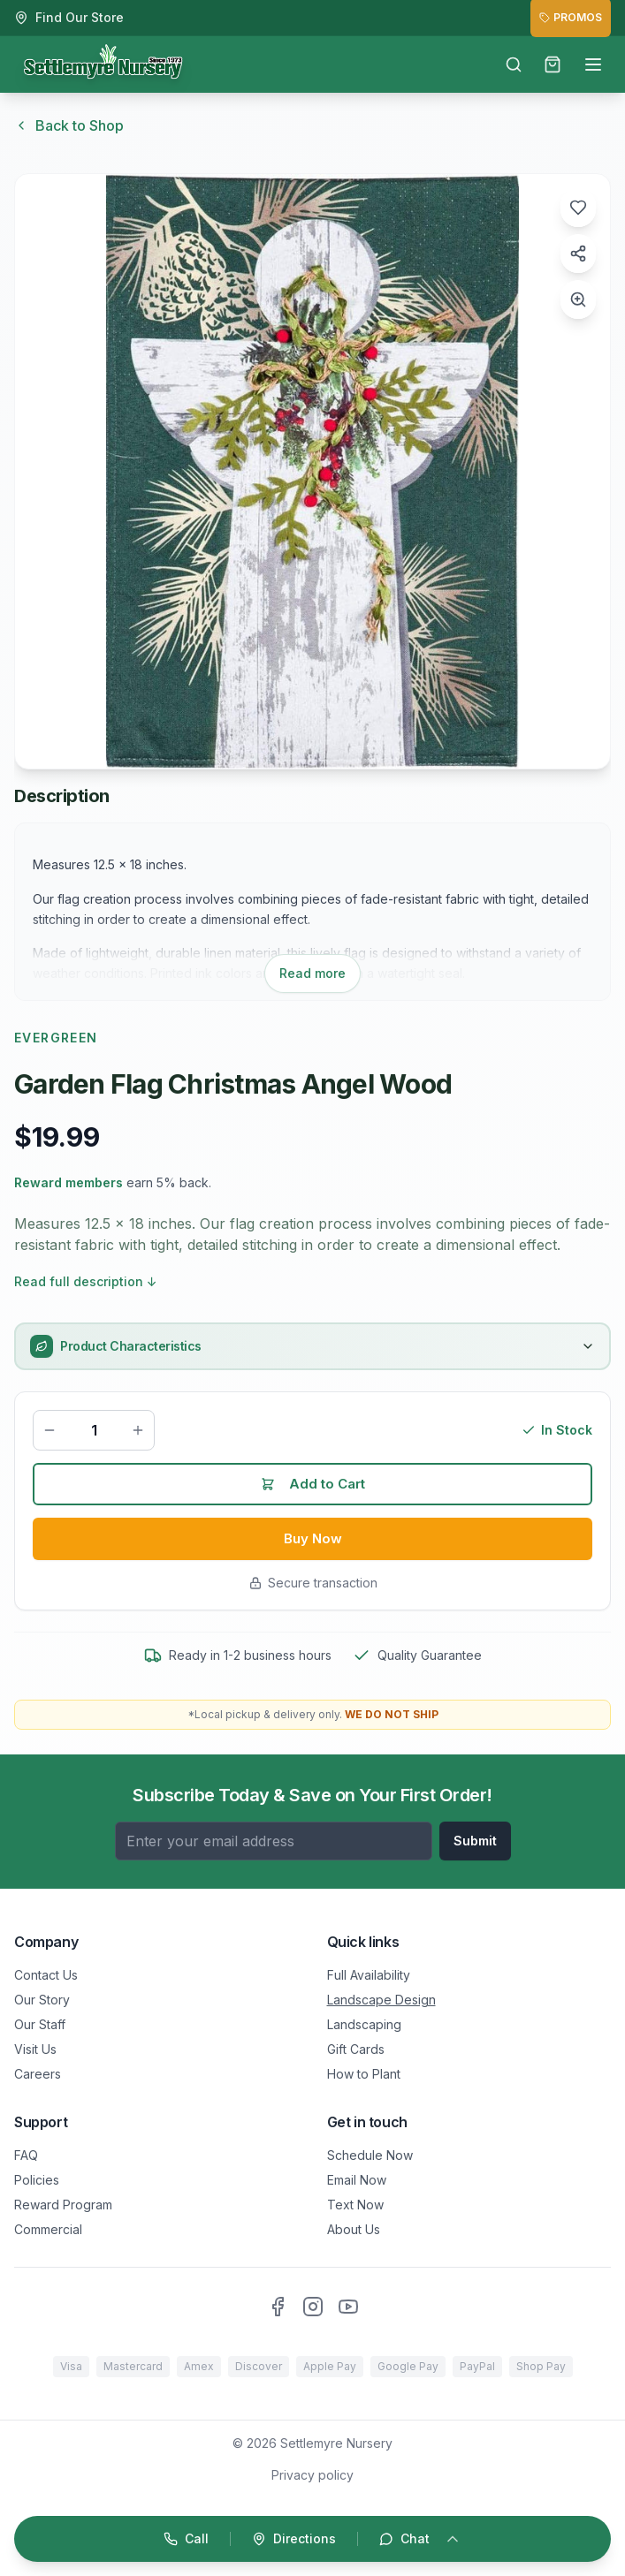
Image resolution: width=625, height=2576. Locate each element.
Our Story (42, 1999)
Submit (475, 1840)
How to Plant (363, 2073)
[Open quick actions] (312, 2539)
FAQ (26, 2155)
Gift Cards (356, 2049)
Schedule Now (370, 2155)
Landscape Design (381, 1999)
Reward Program (63, 2204)
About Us (353, 2229)
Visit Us (35, 2049)
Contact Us (46, 1974)
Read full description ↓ (85, 1281)
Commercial (48, 2229)
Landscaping (364, 2024)
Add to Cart (312, 1486)
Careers (37, 2073)
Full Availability (368, 1974)
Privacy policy (312, 2474)
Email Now (356, 2179)
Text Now (355, 2204)
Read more (312, 973)
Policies (36, 2179)
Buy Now (312, 1542)
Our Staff (39, 2024)
